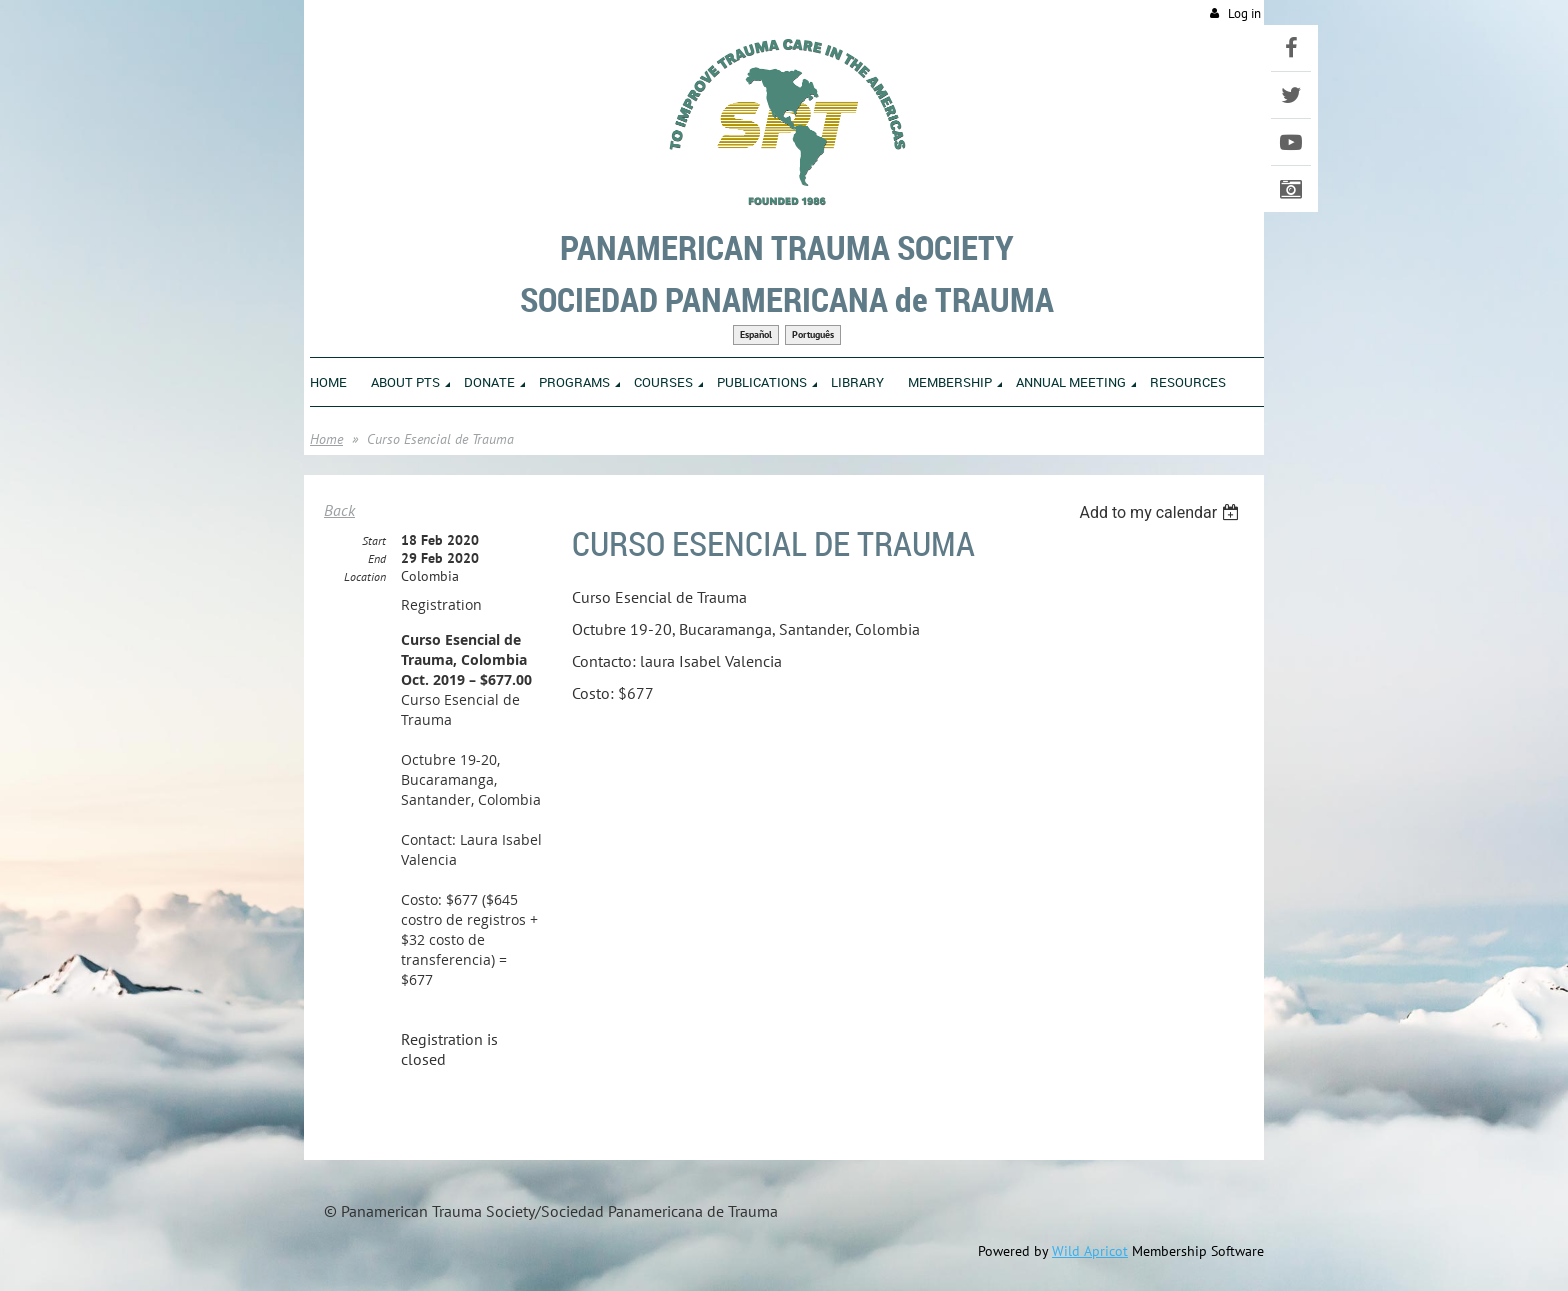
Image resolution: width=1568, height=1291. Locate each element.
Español (756, 334)
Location (365, 576)
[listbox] (1161, 512)
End (377, 558)
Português (813, 334)
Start (374, 540)
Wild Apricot (1090, 1251)
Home (326, 439)
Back (339, 510)
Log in (1244, 13)
